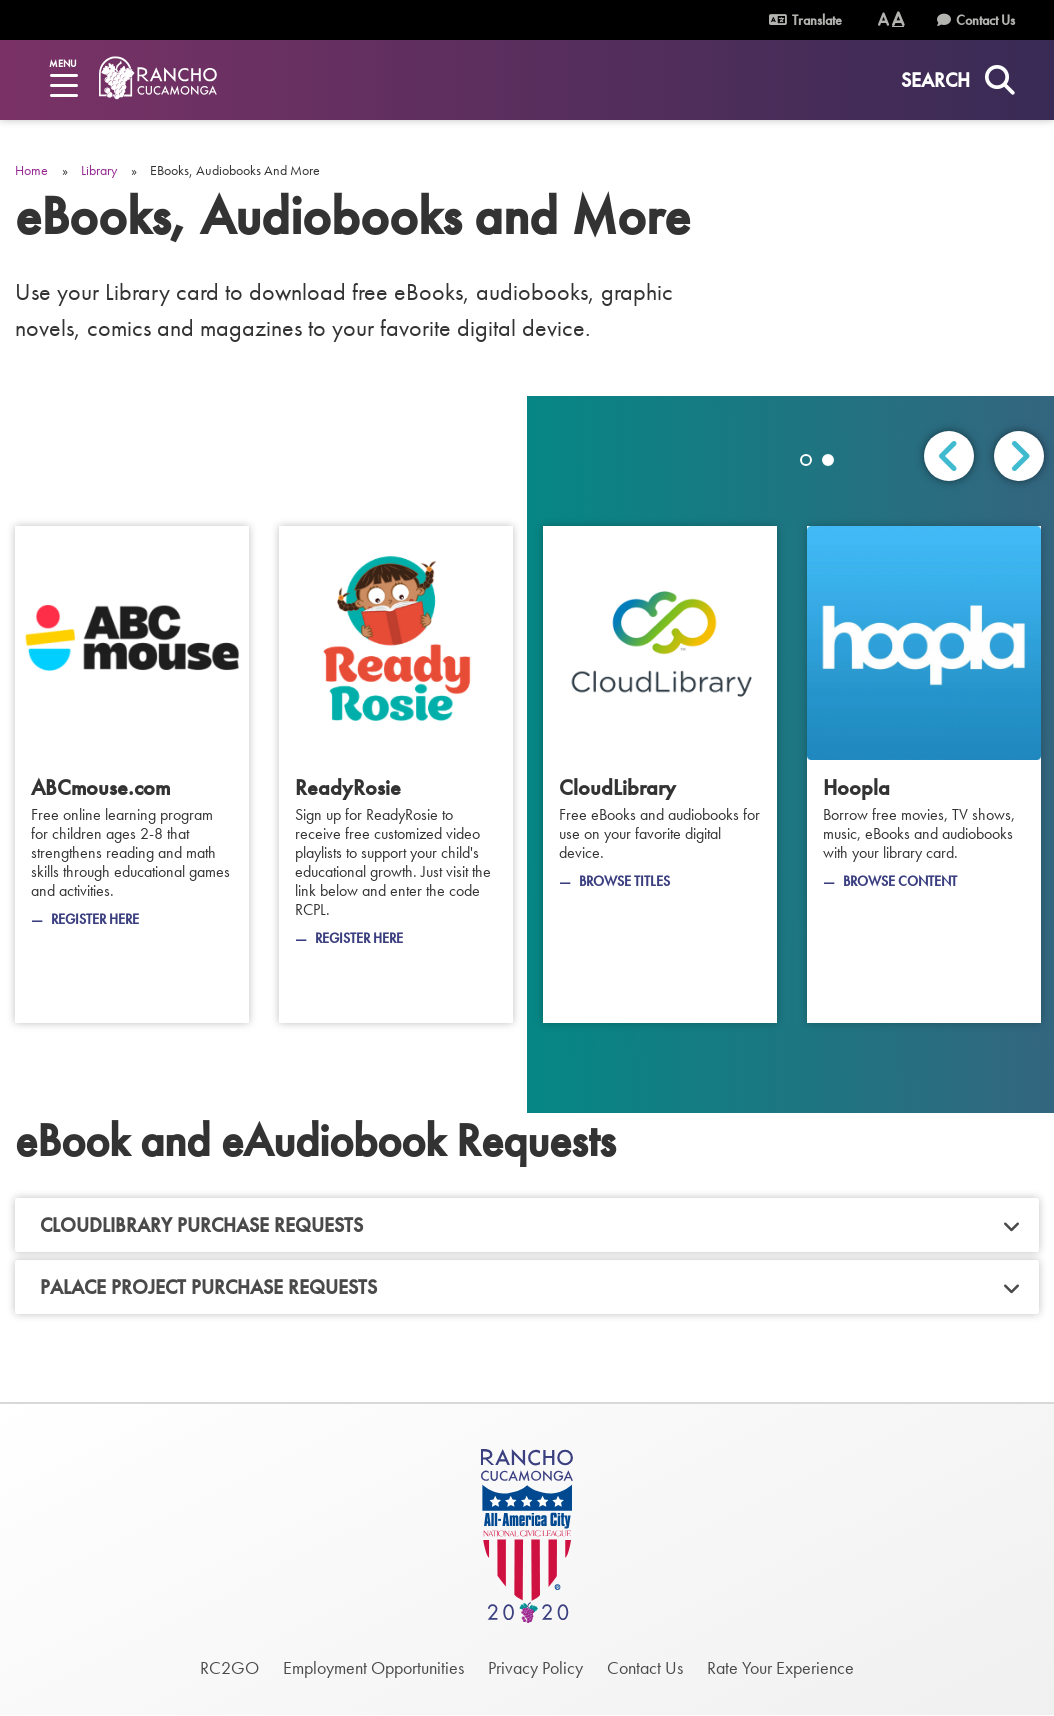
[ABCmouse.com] (132, 774)
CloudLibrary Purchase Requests (201, 1225)
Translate (805, 20)
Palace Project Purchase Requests (208, 1287)
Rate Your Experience (780, 1667)
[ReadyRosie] (396, 774)
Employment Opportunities (373, 1667)
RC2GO (229, 1667)
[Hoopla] (924, 774)
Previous (949, 456)
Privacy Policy (535, 1667)
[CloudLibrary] (660, 774)
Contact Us (985, 20)
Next (1019, 456)
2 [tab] (828, 460)
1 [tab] (806, 460)
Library (99, 170)
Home (31, 170)
